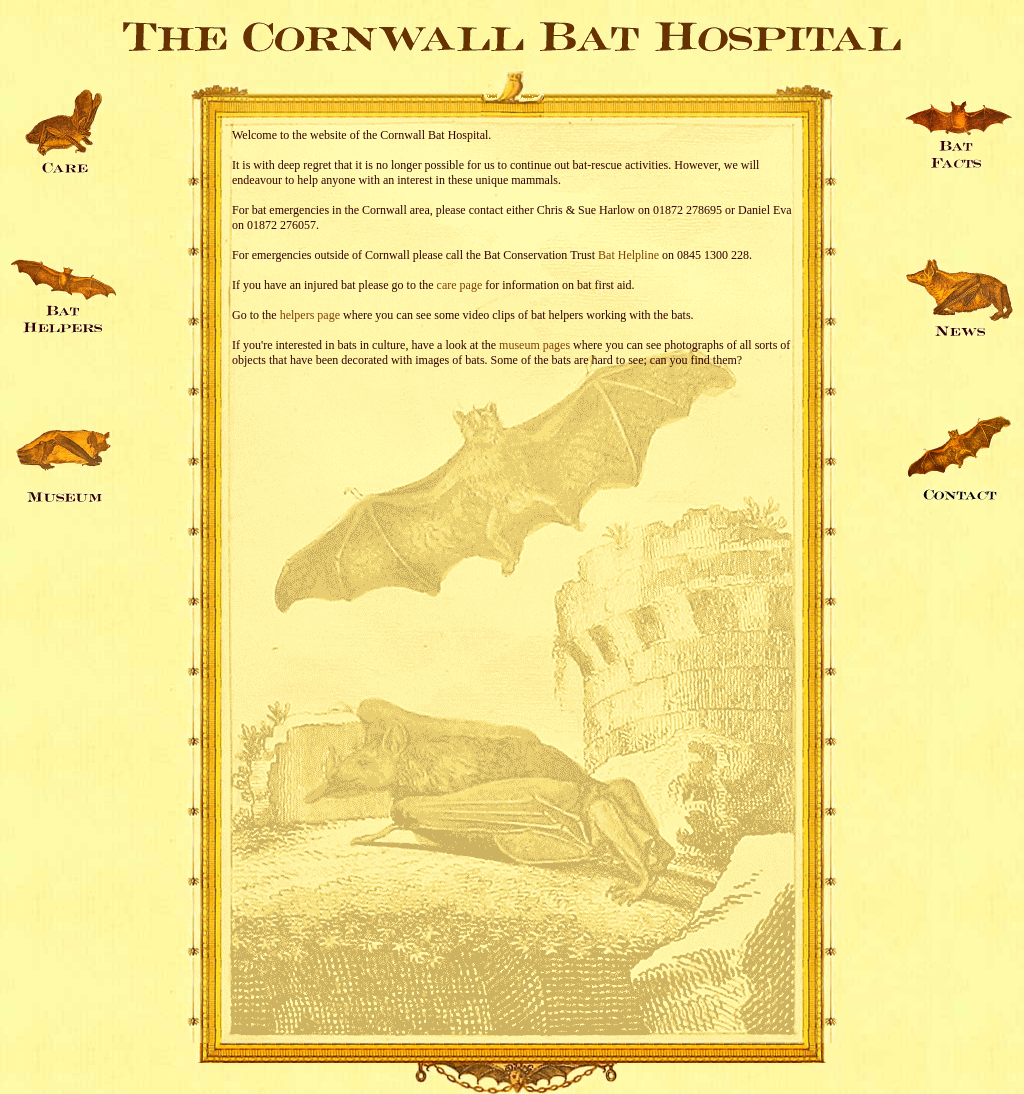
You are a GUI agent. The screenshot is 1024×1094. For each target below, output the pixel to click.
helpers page (310, 315)
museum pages (534, 345)
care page (460, 285)
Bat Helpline (628, 255)
